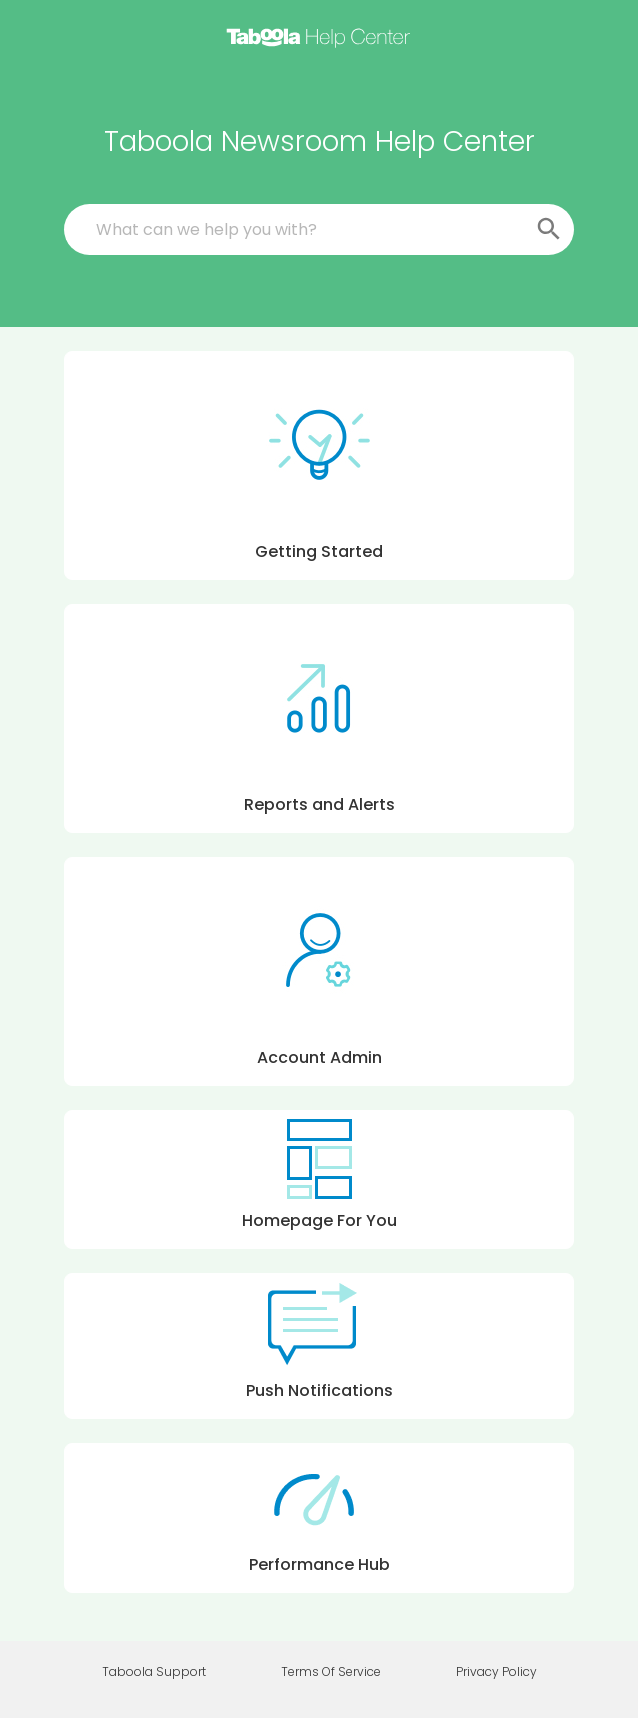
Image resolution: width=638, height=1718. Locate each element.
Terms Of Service (331, 1672)
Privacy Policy (496, 1672)
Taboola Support (154, 1672)
